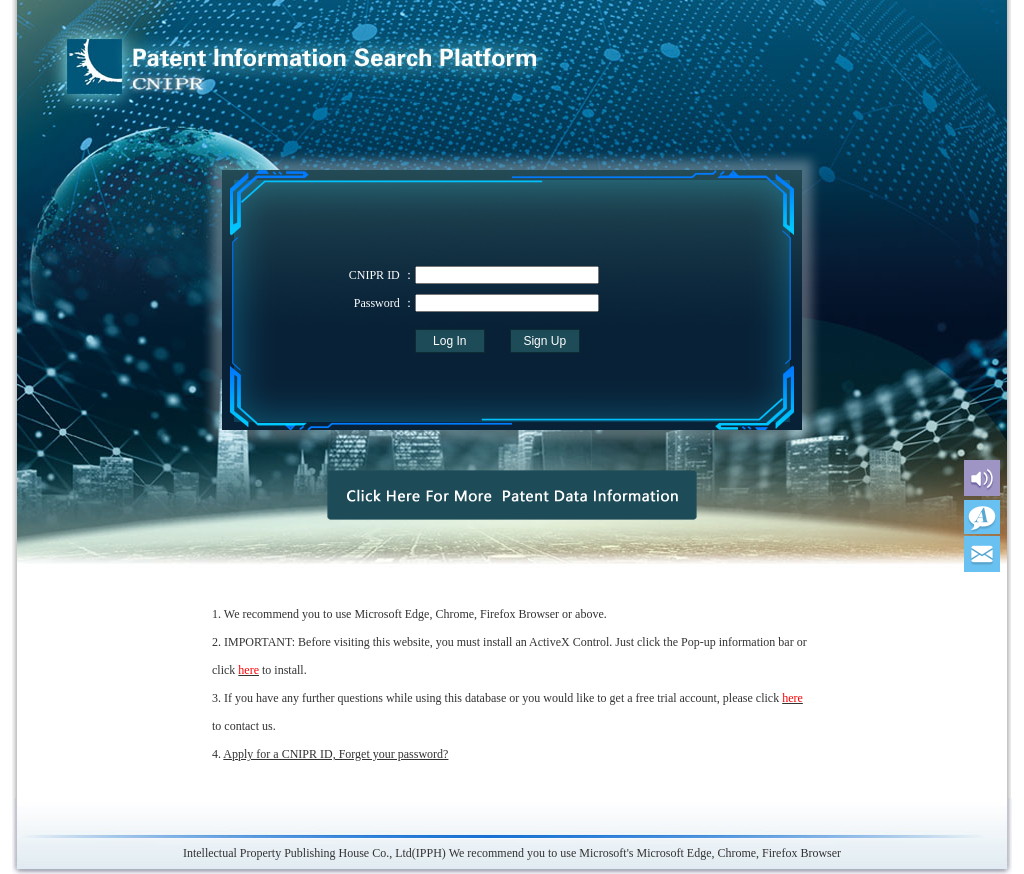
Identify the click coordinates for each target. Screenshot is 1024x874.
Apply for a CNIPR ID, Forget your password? (335, 754)
